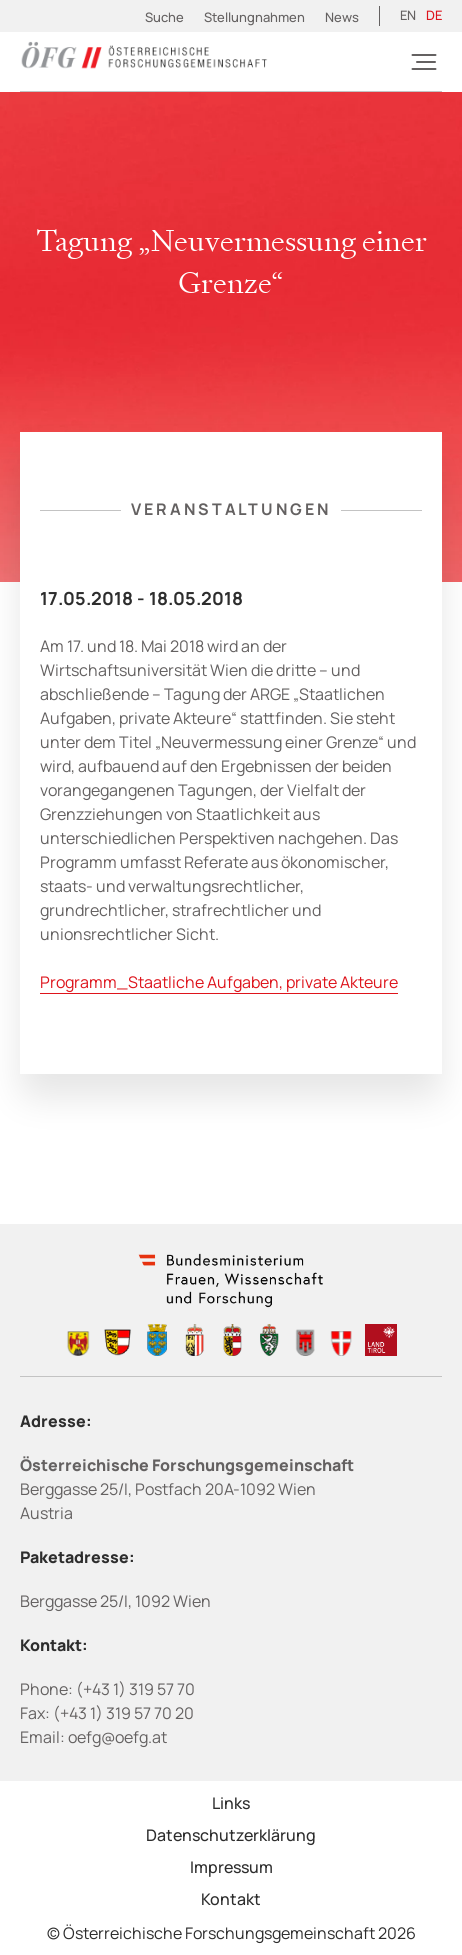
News (342, 17)
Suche (164, 17)
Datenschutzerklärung (231, 1835)
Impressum (231, 1867)
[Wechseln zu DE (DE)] (434, 16)
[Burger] (424, 62)
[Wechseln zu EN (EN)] (408, 16)
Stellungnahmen (254, 17)
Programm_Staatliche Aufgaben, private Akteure (219, 982)
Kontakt (231, 1899)
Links (231, 1803)
